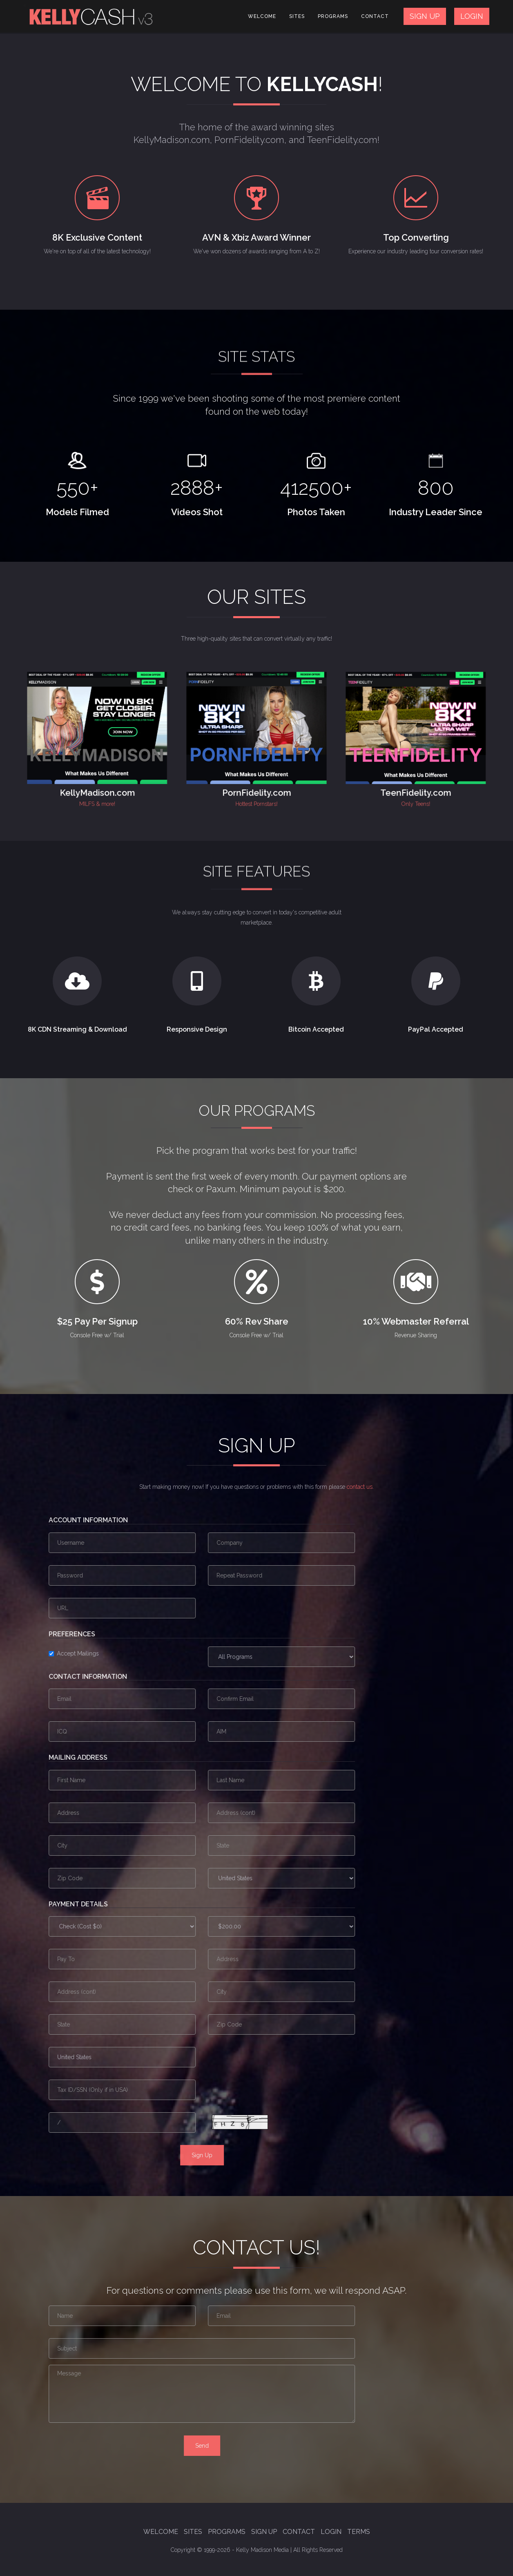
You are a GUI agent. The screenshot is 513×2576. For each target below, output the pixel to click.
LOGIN (471, 16)
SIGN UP (425, 16)
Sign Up (264, 2532)
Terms (358, 2532)
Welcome (262, 16)
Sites (297, 16)
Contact (375, 16)
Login (331, 2532)
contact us (359, 1486)
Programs (333, 16)
